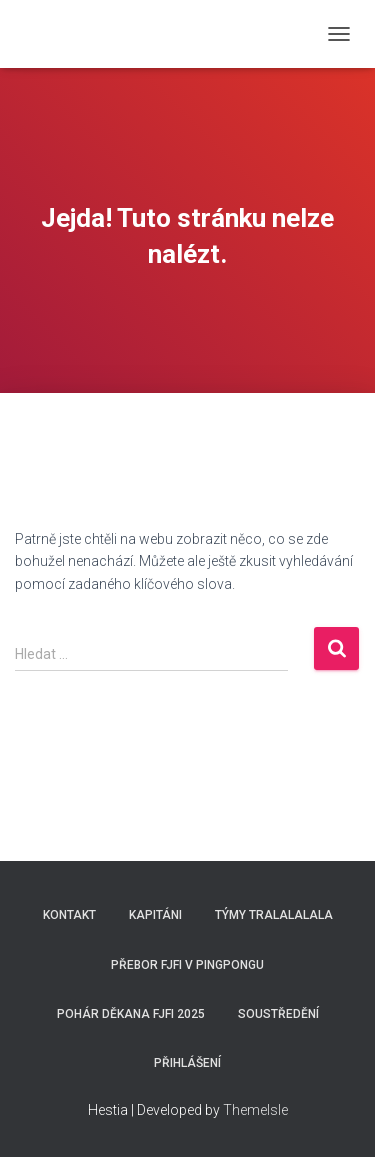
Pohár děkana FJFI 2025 (131, 1014)
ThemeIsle (255, 1110)
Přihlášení (187, 1063)
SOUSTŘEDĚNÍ (278, 1014)
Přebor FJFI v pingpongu (187, 965)
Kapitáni (155, 915)
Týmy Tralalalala (274, 915)
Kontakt (69, 915)
